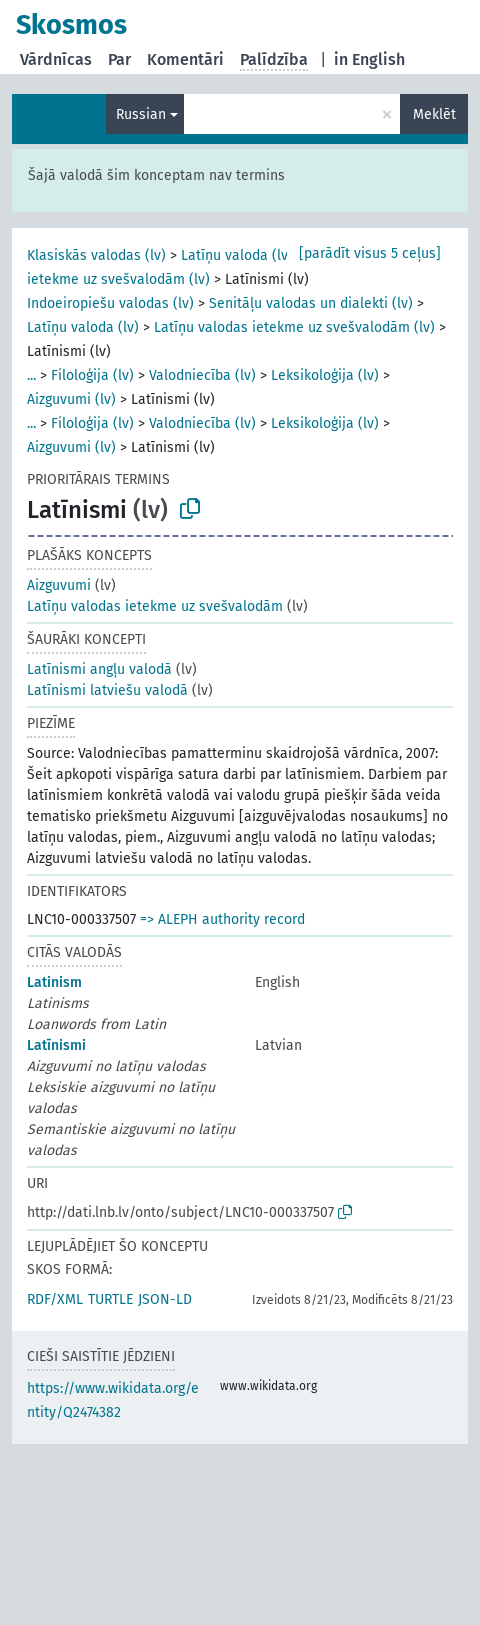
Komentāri (185, 59)
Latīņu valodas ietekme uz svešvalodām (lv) (294, 327)
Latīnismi (56, 1045)
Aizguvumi (59, 585)
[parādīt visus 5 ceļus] (370, 253)
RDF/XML (55, 1299)
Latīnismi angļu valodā (99, 669)
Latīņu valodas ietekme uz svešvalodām (155, 606)
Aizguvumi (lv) (71, 399)
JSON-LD (165, 1299)
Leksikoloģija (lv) (325, 375)
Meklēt (434, 114)
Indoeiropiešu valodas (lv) (110, 303)
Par (119, 59)
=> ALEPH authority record (222, 919)
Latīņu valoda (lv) (237, 255)
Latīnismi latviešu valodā (107, 690)
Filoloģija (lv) (92, 375)
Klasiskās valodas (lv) (96, 255)
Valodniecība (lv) (202, 375)
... (31, 375)
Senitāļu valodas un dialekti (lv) (311, 303)
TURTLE (110, 1299)
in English (369, 59)
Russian (141, 114)
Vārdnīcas (56, 59)
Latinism (54, 982)
